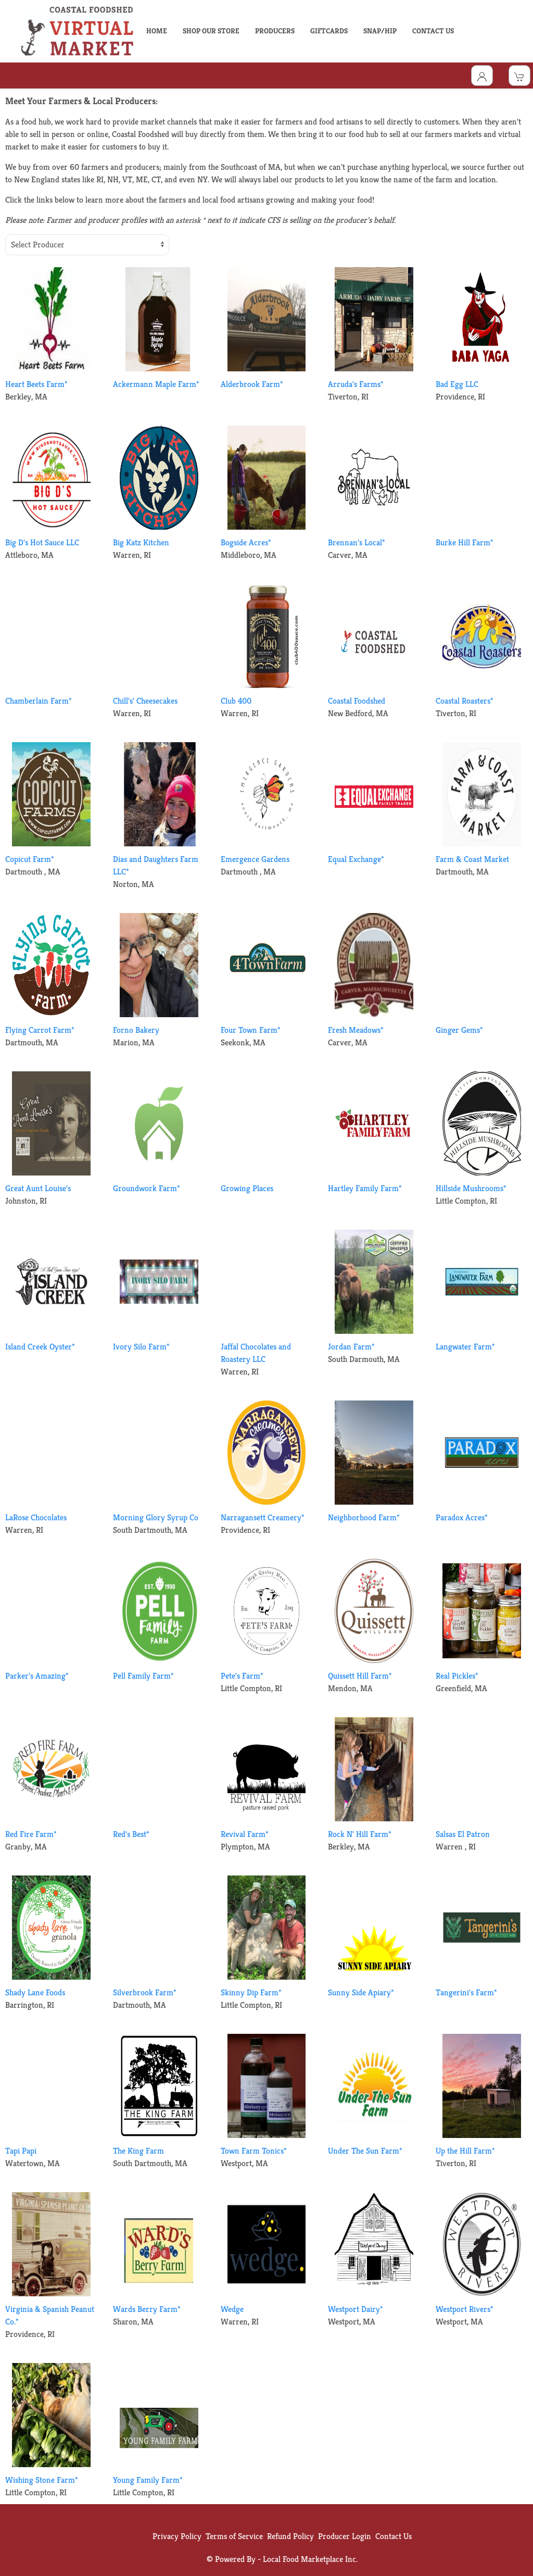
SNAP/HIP (380, 30)
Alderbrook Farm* (252, 384)
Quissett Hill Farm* (360, 1675)
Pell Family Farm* (143, 1675)
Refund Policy (290, 2536)
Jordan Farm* (351, 1346)
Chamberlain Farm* (38, 700)
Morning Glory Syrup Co (155, 1517)
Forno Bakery (136, 1029)
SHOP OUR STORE (211, 30)
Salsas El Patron (463, 1834)
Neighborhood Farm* (364, 1517)
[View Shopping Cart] (519, 75)
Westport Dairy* (355, 2309)
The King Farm (138, 2150)
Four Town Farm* (251, 1029)
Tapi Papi (20, 2150)
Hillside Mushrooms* (471, 1188)
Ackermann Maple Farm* (156, 384)
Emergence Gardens (255, 859)
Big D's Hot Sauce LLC (42, 542)
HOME (156, 30)
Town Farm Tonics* (254, 2150)
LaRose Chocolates (36, 1517)
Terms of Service (234, 2536)
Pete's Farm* (242, 1675)
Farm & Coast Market (472, 859)
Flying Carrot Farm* (39, 1029)
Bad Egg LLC (457, 384)
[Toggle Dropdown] (482, 75)
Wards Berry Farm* (147, 2309)
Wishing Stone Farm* (41, 2479)
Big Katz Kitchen (141, 542)
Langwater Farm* (465, 1346)
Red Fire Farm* (31, 1834)
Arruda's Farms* (356, 384)
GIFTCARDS (329, 30)
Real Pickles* (457, 1675)
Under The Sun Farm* (365, 2150)
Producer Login (344, 2536)
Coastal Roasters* (464, 700)
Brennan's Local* (356, 542)
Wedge (232, 2309)
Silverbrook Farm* (144, 1992)
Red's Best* (131, 1834)
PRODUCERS (275, 30)
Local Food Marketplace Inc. (310, 2559)
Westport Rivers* (464, 2309)
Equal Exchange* (356, 859)
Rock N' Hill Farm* (359, 1834)
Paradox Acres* (462, 1517)
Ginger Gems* (459, 1029)
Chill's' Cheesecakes (145, 700)
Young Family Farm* (148, 2479)
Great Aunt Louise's (38, 1188)
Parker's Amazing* (37, 1675)
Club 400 (236, 700)
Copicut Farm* (29, 859)
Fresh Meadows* (356, 1029)
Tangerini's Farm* (466, 1992)
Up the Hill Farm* (465, 2150)
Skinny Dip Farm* (251, 1992)
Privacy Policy (177, 2536)
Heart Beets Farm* (36, 384)
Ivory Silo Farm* (141, 1346)
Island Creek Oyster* (40, 1346)
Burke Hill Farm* (464, 542)
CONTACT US (433, 30)
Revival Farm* (245, 1834)
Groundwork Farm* (146, 1188)
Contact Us (393, 2536)
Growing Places (247, 1188)
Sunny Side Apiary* (361, 1992)
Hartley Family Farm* (365, 1188)
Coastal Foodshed (356, 700)
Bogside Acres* (246, 542)
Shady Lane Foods (35, 1992)
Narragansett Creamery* (262, 1517)
